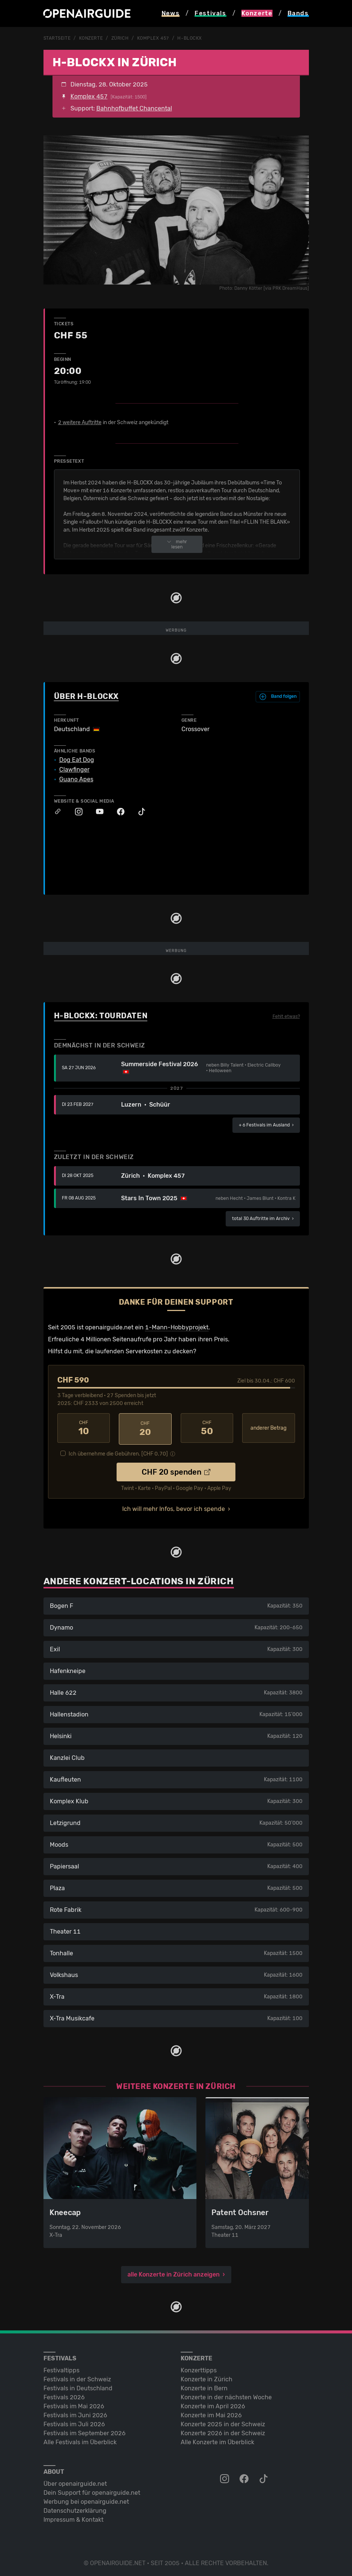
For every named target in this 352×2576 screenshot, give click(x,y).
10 (84, 1428)
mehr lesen (177, 544)
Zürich (120, 38)
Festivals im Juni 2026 (75, 2413)
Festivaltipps (61, 2368)
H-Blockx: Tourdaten (101, 1015)
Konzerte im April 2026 (213, 2404)
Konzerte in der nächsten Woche (226, 2395)
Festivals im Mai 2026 (73, 2404)
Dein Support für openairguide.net (91, 2490)
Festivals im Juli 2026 (74, 2422)
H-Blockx (189, 38)
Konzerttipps (199, 2368)
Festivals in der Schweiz (77, 2377)
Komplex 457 (153, 38)
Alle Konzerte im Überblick (217, 2439)
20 (145, 1428)
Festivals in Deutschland (77, 2386)
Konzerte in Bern (204, 2386)
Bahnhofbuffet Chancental (134, 108)
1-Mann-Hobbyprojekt (176, 1326)
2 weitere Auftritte (80, 422)
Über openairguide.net (75, 2481)
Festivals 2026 (64, 2395)
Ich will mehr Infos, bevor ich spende (173, 1506)
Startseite (57, 38)
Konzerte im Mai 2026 (211, 2413)
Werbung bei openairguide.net (86, 2499)
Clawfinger (74, 769)
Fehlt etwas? (286, 1016)
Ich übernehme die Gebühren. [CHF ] (118, 1452)
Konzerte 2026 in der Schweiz (223, 2430)
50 (207, 1428)
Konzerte (91, 38)
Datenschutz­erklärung (74, 2508)
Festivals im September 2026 (84, 2430)
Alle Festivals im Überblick (80, 2439)
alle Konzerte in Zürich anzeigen (173, 2272)
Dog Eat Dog (76, 760)
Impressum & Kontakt (73, 2517)
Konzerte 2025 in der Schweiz (223, 2422)
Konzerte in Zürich (206, 2377)
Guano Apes (76, 779)
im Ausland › (266, 1124)
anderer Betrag (268, 1427)
